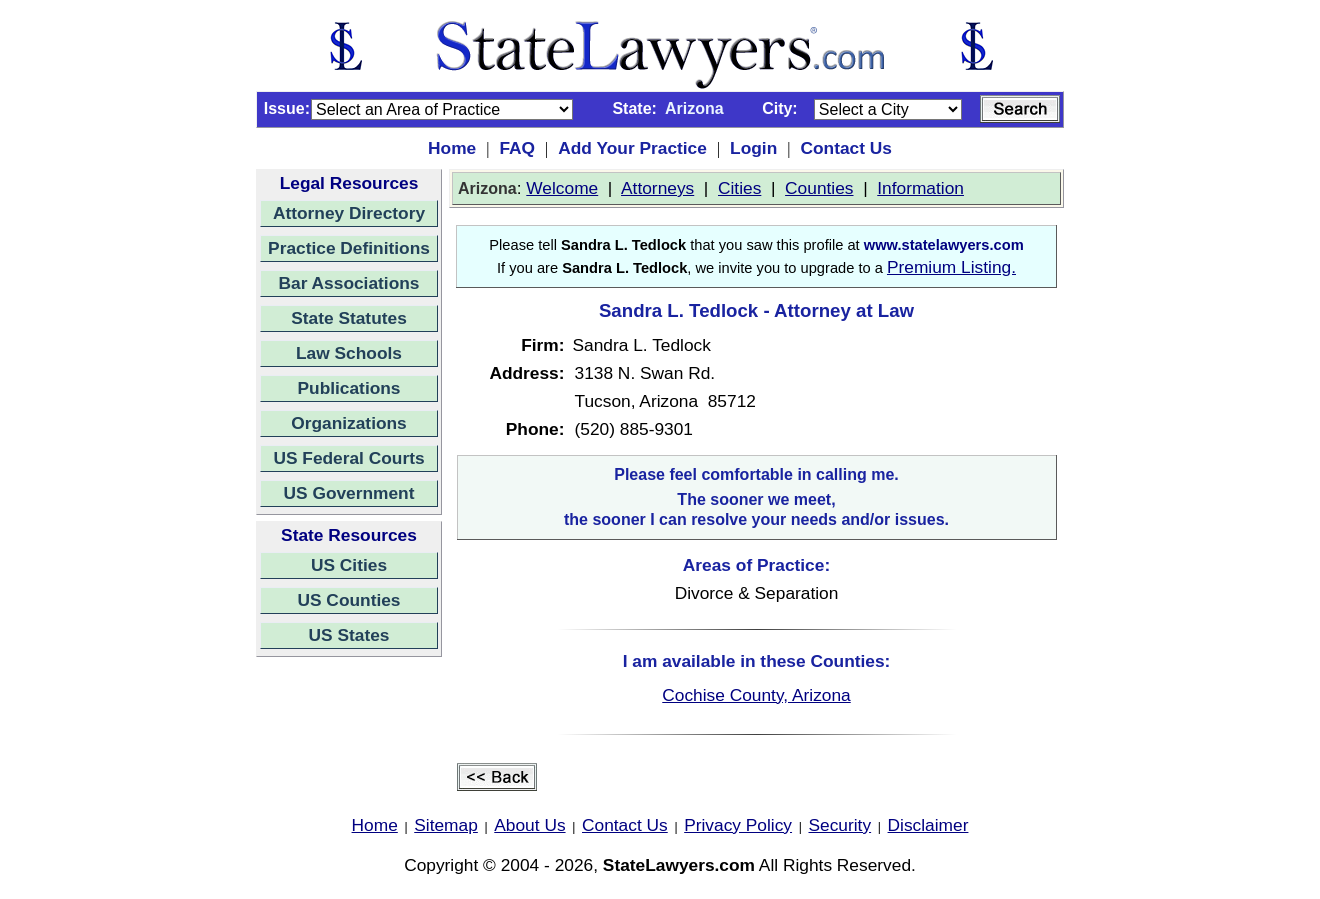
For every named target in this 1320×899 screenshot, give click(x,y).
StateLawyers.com (679, 865)
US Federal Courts (348, 458)
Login (753, 148)
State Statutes (349, 318)
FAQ (517, 148)
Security (840, 825)
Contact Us (845, 148)
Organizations (349, 423)
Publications (348, 388)
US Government (349, 493)
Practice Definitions (349, 248)
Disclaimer (928, 825)
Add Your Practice (632, 148)
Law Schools (349, 353)
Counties (819, 188)
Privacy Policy (738, 825)
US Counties (348, 600)
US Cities (349, 565)
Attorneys (657, 188)
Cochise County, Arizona (756, 695)
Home (452, 148)
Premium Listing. (951, 267)
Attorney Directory (349, 213)
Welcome (562, 188)
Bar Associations (349, 283)
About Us (529, 825)
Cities (739, 188)
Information (920, 188)
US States (349, 635)
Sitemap (446, 825)
